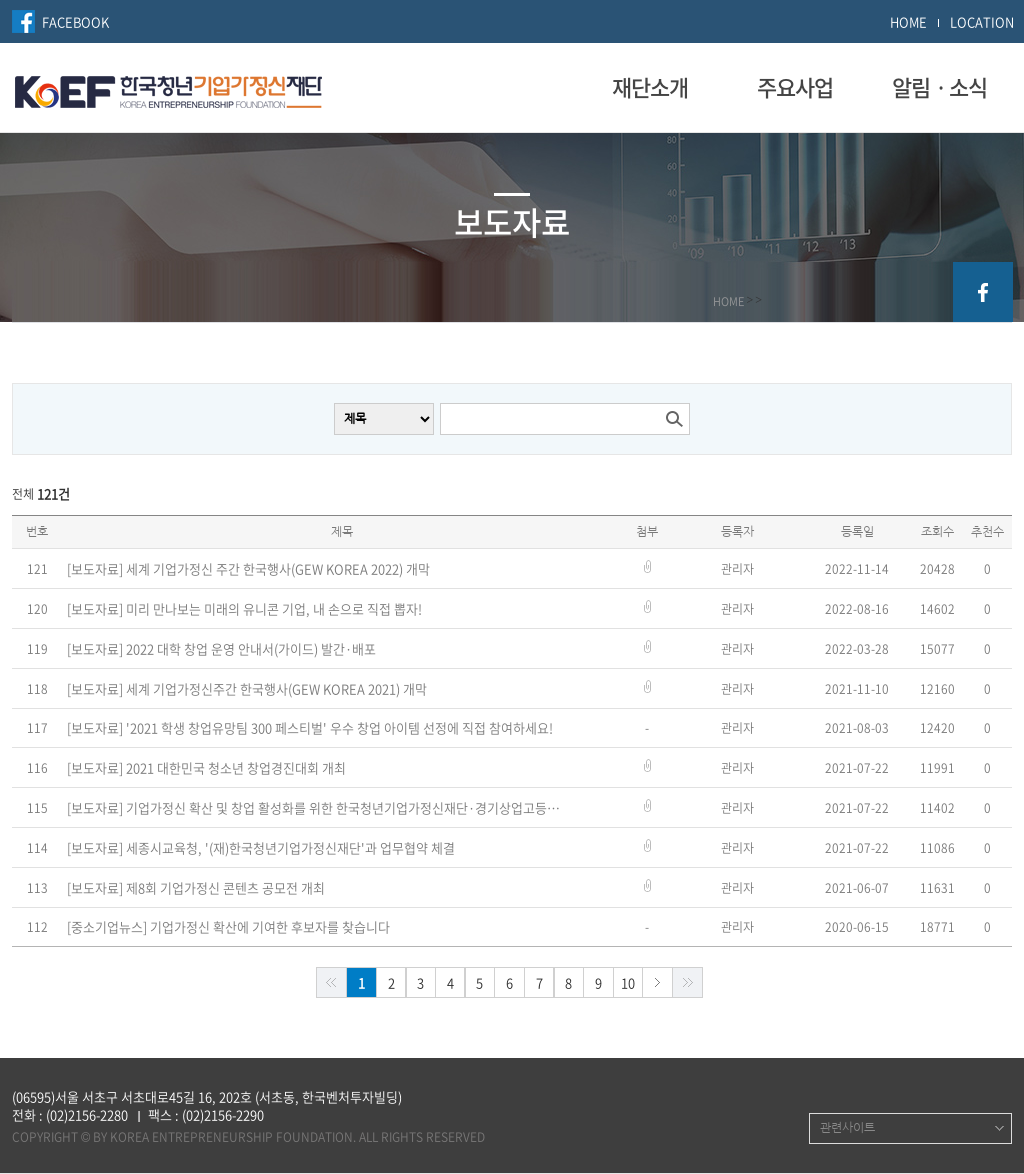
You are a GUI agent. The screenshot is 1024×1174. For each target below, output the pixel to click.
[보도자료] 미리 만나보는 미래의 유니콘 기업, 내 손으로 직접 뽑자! (244, 609)
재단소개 (650, 87)
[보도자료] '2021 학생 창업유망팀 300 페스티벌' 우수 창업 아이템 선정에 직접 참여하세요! (310, 728)
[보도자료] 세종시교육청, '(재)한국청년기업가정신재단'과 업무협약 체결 (261, 848)
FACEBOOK (75, 21)
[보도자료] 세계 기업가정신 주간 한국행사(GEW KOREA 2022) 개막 (248, 569)
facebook (983, 292)
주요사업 (795, 87)
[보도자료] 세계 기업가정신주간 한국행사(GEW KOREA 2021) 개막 (247, 689)
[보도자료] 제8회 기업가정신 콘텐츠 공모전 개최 (196, 888)
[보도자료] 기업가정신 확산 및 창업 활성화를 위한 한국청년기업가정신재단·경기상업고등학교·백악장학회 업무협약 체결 (314, 808)
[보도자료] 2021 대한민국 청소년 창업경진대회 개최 (206, 768)
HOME (908, 21)
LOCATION (982, 21)
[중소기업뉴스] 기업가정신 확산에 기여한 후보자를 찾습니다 (228, 927)
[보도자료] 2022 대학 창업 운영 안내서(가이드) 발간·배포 (221, 649)
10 (628, 982)
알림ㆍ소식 (939, 87)
